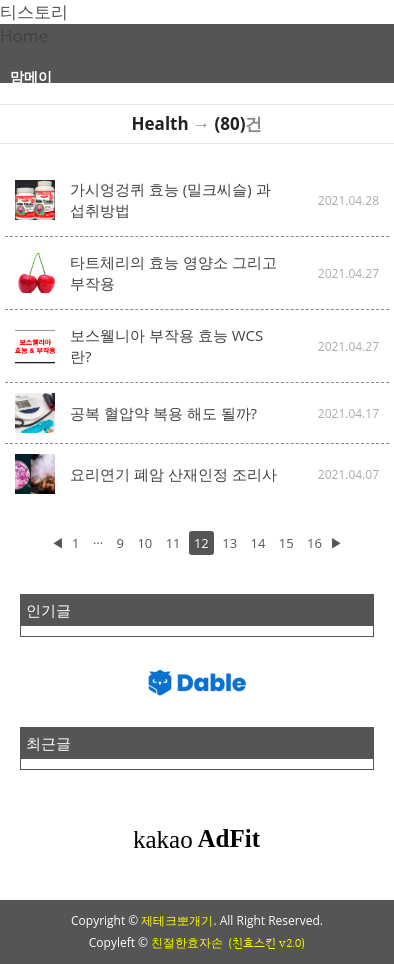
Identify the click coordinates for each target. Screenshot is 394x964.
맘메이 (31, 76)
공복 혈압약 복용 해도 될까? (163, 413)
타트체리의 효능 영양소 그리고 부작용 (173, 272)
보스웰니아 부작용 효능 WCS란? (166, 345)
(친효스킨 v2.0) (266, 943)
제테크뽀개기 (177, 920)
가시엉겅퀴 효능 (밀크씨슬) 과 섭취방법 (170, 199)
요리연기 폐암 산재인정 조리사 (173, 474)
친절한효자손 (187, 942)
